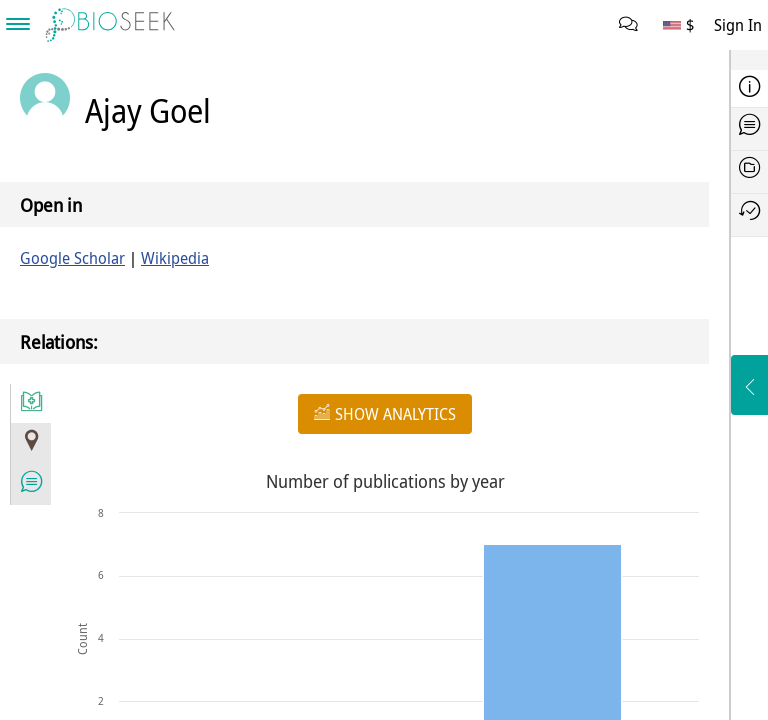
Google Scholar (72, 258)
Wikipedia (175, 258)
